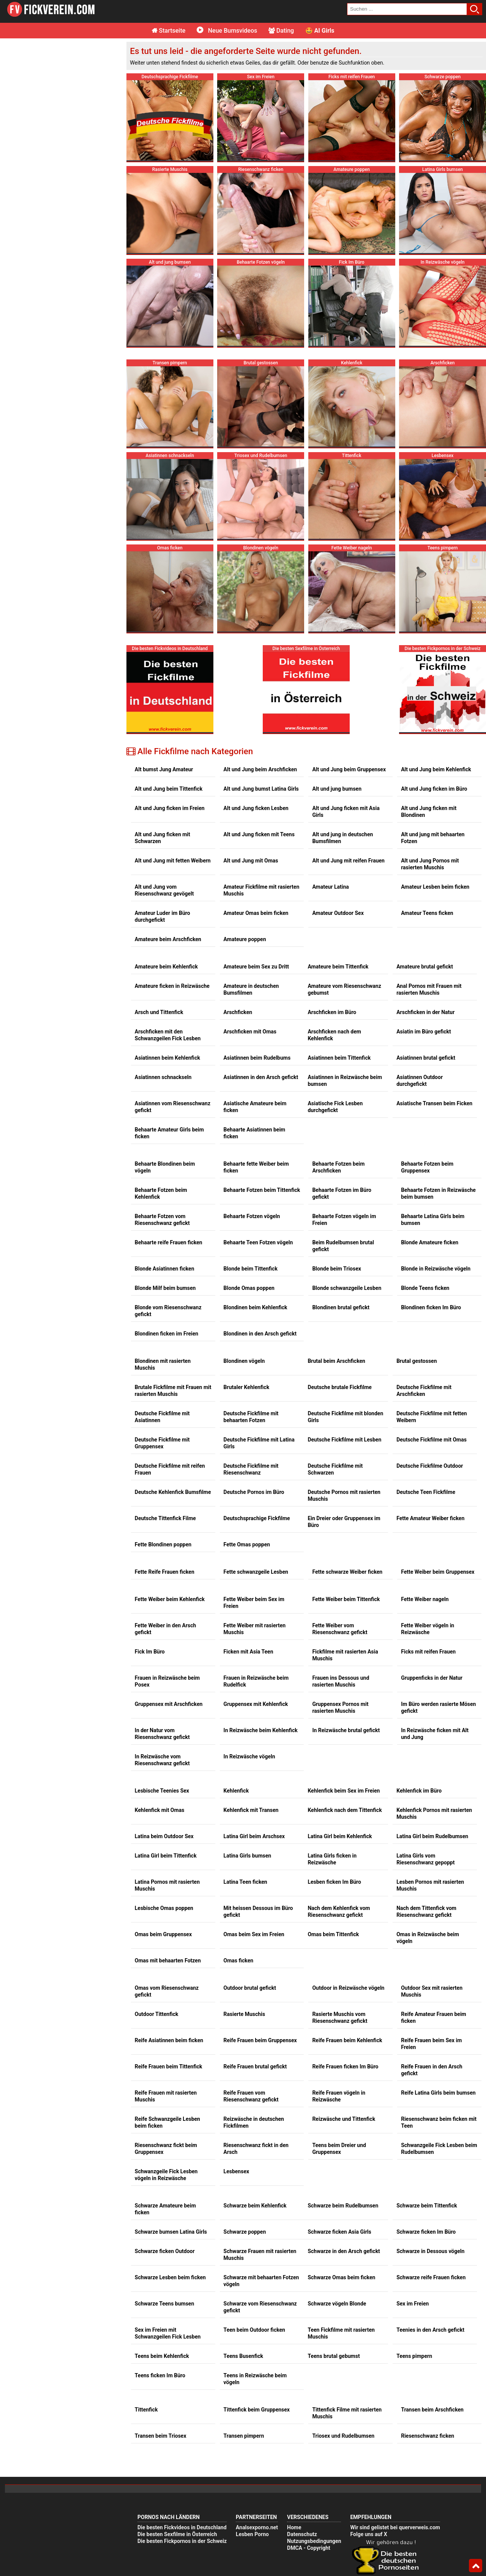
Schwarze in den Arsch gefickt (344, 2164)
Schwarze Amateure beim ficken (165, 2122)
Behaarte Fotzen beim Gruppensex (427, 1080)
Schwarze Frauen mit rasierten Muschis (260, 2167)
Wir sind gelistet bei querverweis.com (395, 2440)
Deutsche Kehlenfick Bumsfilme (173, 1405)
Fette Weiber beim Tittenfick (346, 1512)
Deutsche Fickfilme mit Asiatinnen (162, 1329)
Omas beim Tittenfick (333, 1847)
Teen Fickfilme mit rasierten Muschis (341, 2246)
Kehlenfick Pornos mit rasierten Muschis (434, 1726)
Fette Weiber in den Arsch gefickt (165, 1541)
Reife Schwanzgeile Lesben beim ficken (167, 2035)
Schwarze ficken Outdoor (165, 2164)
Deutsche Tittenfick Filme (165, 1431)
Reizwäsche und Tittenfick (343, 2032)
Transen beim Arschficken (432, 2323)
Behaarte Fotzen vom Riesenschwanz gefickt (162, 1132)
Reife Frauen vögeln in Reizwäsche (338, 2009)
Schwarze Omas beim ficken (341, 2190)
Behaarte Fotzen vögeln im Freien (344, 1132)
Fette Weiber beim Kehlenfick (170, 1512)
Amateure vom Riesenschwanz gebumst (344, 902)
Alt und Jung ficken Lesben (256, 721)
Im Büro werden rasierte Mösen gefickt (438, 1620)
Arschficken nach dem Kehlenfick (334, 947)
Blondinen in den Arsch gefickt (260, 1247)
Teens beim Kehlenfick (162, 2269)
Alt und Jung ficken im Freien (170, 721)
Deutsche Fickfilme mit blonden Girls (345, 1329)
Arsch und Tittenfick (159, 925)
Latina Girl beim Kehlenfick (340, 1749)
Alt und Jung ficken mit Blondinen (428, 724)
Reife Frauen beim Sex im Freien (431, 1956)
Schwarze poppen (245, 2145)
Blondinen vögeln (244, 1274)
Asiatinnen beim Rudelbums (257, 971)
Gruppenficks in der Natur (431, 1591)
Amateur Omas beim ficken (256, 826)
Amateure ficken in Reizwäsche (172, 899)
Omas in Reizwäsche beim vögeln (427, 1850)
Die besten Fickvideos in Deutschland (182, 2440)
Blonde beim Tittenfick (251, 1182)
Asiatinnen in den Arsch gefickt (261, 990)
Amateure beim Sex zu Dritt (256, 880)
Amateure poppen (245, 852)
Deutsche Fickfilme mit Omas (431, 1353)
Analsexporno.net (257, 2440)
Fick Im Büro (150, 1565)
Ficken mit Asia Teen (248, 1565)
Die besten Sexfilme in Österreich (177, 2447)
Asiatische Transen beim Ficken (434, 1016)
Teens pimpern (414, 2269)
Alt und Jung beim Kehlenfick (436, 682)
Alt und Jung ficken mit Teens (259, 747)
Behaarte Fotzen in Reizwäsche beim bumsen (438, 1106)
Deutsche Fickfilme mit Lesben (344, 1353)
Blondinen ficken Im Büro (431, 1220)
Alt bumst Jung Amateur (164, 682)
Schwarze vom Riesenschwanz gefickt (260, 2220)
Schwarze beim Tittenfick (426, 2119)
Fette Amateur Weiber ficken (430, 1431)
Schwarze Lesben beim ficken (170, 2190)
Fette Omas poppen (247, 1457)
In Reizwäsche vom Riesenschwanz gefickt (162, 1672)
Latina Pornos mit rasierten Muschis (167, 1798)
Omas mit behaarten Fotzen (168, 1873)
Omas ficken (239, 1873)
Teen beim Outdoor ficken (254, 2243)
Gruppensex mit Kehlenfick (256, 1617)
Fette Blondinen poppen (163, 1457)
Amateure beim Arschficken (168, 852)
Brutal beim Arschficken (336, 1274)
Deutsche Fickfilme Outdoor (429, 1379)
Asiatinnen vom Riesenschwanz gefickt (172, 1019)
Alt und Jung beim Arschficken (260, 682)
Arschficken (238, 925)
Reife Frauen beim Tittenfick (168, 1979)
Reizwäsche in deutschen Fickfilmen (254, 2035)
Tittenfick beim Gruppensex (257, 2323)
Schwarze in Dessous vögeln (430, 2164)
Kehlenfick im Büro (419, 1704)
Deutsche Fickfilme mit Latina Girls (259, 1356)
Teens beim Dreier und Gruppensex (339, 2061)
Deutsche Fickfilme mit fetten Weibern (431, 1329)
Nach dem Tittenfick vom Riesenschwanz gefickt (426, 1824)
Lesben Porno (252, 2447)
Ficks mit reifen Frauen (428, 1565)
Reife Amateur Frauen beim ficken (433, 1930)
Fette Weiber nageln (424, 1512)
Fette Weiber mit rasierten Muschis (255, 1541)
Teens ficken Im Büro (160, 2288)
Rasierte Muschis (244, 1927)
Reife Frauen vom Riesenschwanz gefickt (251, 2009)
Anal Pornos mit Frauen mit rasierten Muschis (428, 902)
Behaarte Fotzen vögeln (252, 1129)
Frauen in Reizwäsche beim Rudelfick (256, 1594)
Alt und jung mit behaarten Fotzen (432, 750)
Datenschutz (302, 2447)
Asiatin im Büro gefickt (423, 944)
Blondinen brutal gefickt (340, 1220)
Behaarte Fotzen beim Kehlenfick (161, 1106)
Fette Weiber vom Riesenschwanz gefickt (339, 1541)
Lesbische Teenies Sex (162, 1704)
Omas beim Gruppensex (163, 1847)
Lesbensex (236, 2084)
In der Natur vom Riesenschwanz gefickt (162, 1646)
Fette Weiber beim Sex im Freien (254, 1515)
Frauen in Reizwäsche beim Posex (167, 1594)
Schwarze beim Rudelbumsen (343, 2119)
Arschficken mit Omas (250, 944)
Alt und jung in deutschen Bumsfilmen (342, 750)
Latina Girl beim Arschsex (254, 1749)
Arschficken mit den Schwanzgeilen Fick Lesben (168, 947)
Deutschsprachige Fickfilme (257, 1431)
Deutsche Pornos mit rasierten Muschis (344, 1408)
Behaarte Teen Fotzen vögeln (258, 1155)
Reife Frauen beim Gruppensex (260, 1953)
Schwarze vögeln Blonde (337, 2217)
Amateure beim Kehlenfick (166, 880)
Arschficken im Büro (332, 925)
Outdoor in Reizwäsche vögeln (348, 1901)
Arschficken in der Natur (425, 925)
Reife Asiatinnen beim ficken (169, 1953)
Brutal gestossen (416, 1274)
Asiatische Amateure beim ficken (255, 1019)
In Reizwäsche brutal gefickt (346, 1643)
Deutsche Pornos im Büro (254, 1405)
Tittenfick (146, 2323)
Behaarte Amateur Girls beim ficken (169, 1046)
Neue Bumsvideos (227, 30)
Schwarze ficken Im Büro (426, 2145)
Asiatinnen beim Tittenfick (339, 971)
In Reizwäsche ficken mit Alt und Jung (435, 1646)
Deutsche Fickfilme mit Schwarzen (335, 1382)
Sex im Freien (412, 2217)
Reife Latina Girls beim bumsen (438, 2006)
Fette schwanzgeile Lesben (256, 1485)
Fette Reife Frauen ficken (164, 1485)
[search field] (407, 9)
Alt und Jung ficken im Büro (434, 702)
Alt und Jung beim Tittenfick (168, 702)
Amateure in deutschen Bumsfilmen (251, 902)
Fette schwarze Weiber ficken (347, 1485)
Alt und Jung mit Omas (251, 774)
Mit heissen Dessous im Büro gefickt (258, 1824)
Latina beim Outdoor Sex (164, 1749)
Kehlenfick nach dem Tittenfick (345, 1723)
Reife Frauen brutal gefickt (255, 1979)
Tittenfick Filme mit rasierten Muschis (347, 2326)
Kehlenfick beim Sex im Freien (344, 1704)
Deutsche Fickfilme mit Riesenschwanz (251, 1382)
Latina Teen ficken (245, 1795)
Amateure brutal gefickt (424, 880)
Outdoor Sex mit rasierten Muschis (431, 1904)
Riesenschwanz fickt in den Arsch (256, 2061)
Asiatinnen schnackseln (163, 990)
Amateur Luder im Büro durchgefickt (162, 829)
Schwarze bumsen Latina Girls (171, 2145)
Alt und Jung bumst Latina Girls (261, 702)
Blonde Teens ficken (425, 1201)
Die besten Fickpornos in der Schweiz (182, 2454)
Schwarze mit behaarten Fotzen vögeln (261, 2193)
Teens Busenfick (243, 2269)
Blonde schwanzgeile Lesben (346, 1201)
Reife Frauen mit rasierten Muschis (166, 2009)
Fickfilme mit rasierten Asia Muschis (345, 1568)
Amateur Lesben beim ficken (435, 800)
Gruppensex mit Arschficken (169, 1617)
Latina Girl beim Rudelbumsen (432, 1749)
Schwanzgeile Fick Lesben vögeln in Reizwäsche (166, 2087)
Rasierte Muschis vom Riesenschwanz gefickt (339, 1930)
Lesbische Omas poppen (164, 1821)
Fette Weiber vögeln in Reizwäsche (427, 1541)
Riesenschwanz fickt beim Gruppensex (166, 2061)
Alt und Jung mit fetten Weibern (173, 774)
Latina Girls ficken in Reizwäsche (332, 1772)
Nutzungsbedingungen (314, 2454)
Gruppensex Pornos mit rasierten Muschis (340, 1620)
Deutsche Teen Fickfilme (425, 1405)
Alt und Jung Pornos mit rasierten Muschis (430, 777)
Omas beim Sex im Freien (254, 1847)
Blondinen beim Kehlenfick (255, 1220)
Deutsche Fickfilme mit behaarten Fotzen (251, 1329)
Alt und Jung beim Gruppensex (349, 682)
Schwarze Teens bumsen (164, 2217)
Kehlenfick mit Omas (160, 1723)
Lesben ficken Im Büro (334, 1795)
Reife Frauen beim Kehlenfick (347, 1953)
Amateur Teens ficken (427, 826)
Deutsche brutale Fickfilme (340, 1300)
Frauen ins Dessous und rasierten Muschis (340, 1594)
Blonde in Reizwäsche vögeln (435, 1182)
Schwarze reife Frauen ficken (430, 2190)
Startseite (169, 30)
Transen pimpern (244, 2349)
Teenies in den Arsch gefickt (430, 2243)
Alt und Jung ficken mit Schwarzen (162, 750)
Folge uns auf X (368, 2447)
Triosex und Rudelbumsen (343, 2349)
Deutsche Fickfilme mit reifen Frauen (170, 1382)
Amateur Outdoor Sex (337, 826)
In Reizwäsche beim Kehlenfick (261, 1643)
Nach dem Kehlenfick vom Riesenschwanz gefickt (339, 1824)
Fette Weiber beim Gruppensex (437, 1485)
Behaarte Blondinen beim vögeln (165, 1080)
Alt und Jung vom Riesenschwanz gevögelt (164, 803)
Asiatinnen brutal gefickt (425, 971)
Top (475, 2565)
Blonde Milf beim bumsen (165, 1201)
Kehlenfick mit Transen (251, 1723)
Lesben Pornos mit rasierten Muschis (430, 1798)
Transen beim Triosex (160, 2349)
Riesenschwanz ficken (427, 2349)
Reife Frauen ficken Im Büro (345, 1979)
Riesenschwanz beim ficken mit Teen (439, 2035)
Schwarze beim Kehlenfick (255, 2119)
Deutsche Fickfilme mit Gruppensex (162, 1356)
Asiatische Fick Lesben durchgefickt (335, 1019)
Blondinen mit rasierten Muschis (163, 1277)
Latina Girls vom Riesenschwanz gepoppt (425, 1772)
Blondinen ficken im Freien (166, 1247)
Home (294, 2440)
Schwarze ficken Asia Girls (339, 2145)
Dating (281, 30)
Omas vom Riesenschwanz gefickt (167, 1904)
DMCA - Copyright (308, 2461)
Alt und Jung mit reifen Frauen (348, 774)
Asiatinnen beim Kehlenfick (167, 971)
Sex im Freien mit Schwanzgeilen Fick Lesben (168, 2246)
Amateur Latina (330, 800)
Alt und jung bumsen (336, 702)
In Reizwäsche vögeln (249, 1669)
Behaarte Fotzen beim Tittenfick (262, 1103)
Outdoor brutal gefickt (250, 1901)
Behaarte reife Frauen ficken (168, 1155)
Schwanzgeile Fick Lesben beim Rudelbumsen (439, 2061)
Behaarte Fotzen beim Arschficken (338, 1080)
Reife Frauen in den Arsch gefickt (431, 1982)
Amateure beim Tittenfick (338, 880)
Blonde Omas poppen (249, 1201)
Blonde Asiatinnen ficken (164, 1182)
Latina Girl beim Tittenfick (166, 1769)
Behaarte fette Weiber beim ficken (256, 1080)
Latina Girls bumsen (247, 1769)
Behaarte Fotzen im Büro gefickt (341, 1106)
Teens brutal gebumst (334, 2269)
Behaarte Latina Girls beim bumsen (432, 1132)
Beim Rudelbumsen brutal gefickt (343, 1158)
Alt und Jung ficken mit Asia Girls (345, 724)
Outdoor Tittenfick (156, 1927)
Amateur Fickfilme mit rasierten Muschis (262, 803)
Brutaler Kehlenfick (247, 1300)
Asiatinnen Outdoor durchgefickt (419, 993)
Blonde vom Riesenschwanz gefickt (168, 1223)
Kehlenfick (236, 1704)
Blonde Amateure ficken (429, 1155)
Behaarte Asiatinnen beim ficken (255, 1046)
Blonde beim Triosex (336, 1182)
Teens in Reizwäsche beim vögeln (255, 2291)
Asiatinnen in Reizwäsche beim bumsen (345, 993)
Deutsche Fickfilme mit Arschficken (423, 1303)
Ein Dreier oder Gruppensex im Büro (344, 1434)
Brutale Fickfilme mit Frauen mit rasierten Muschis (173, 1303)
